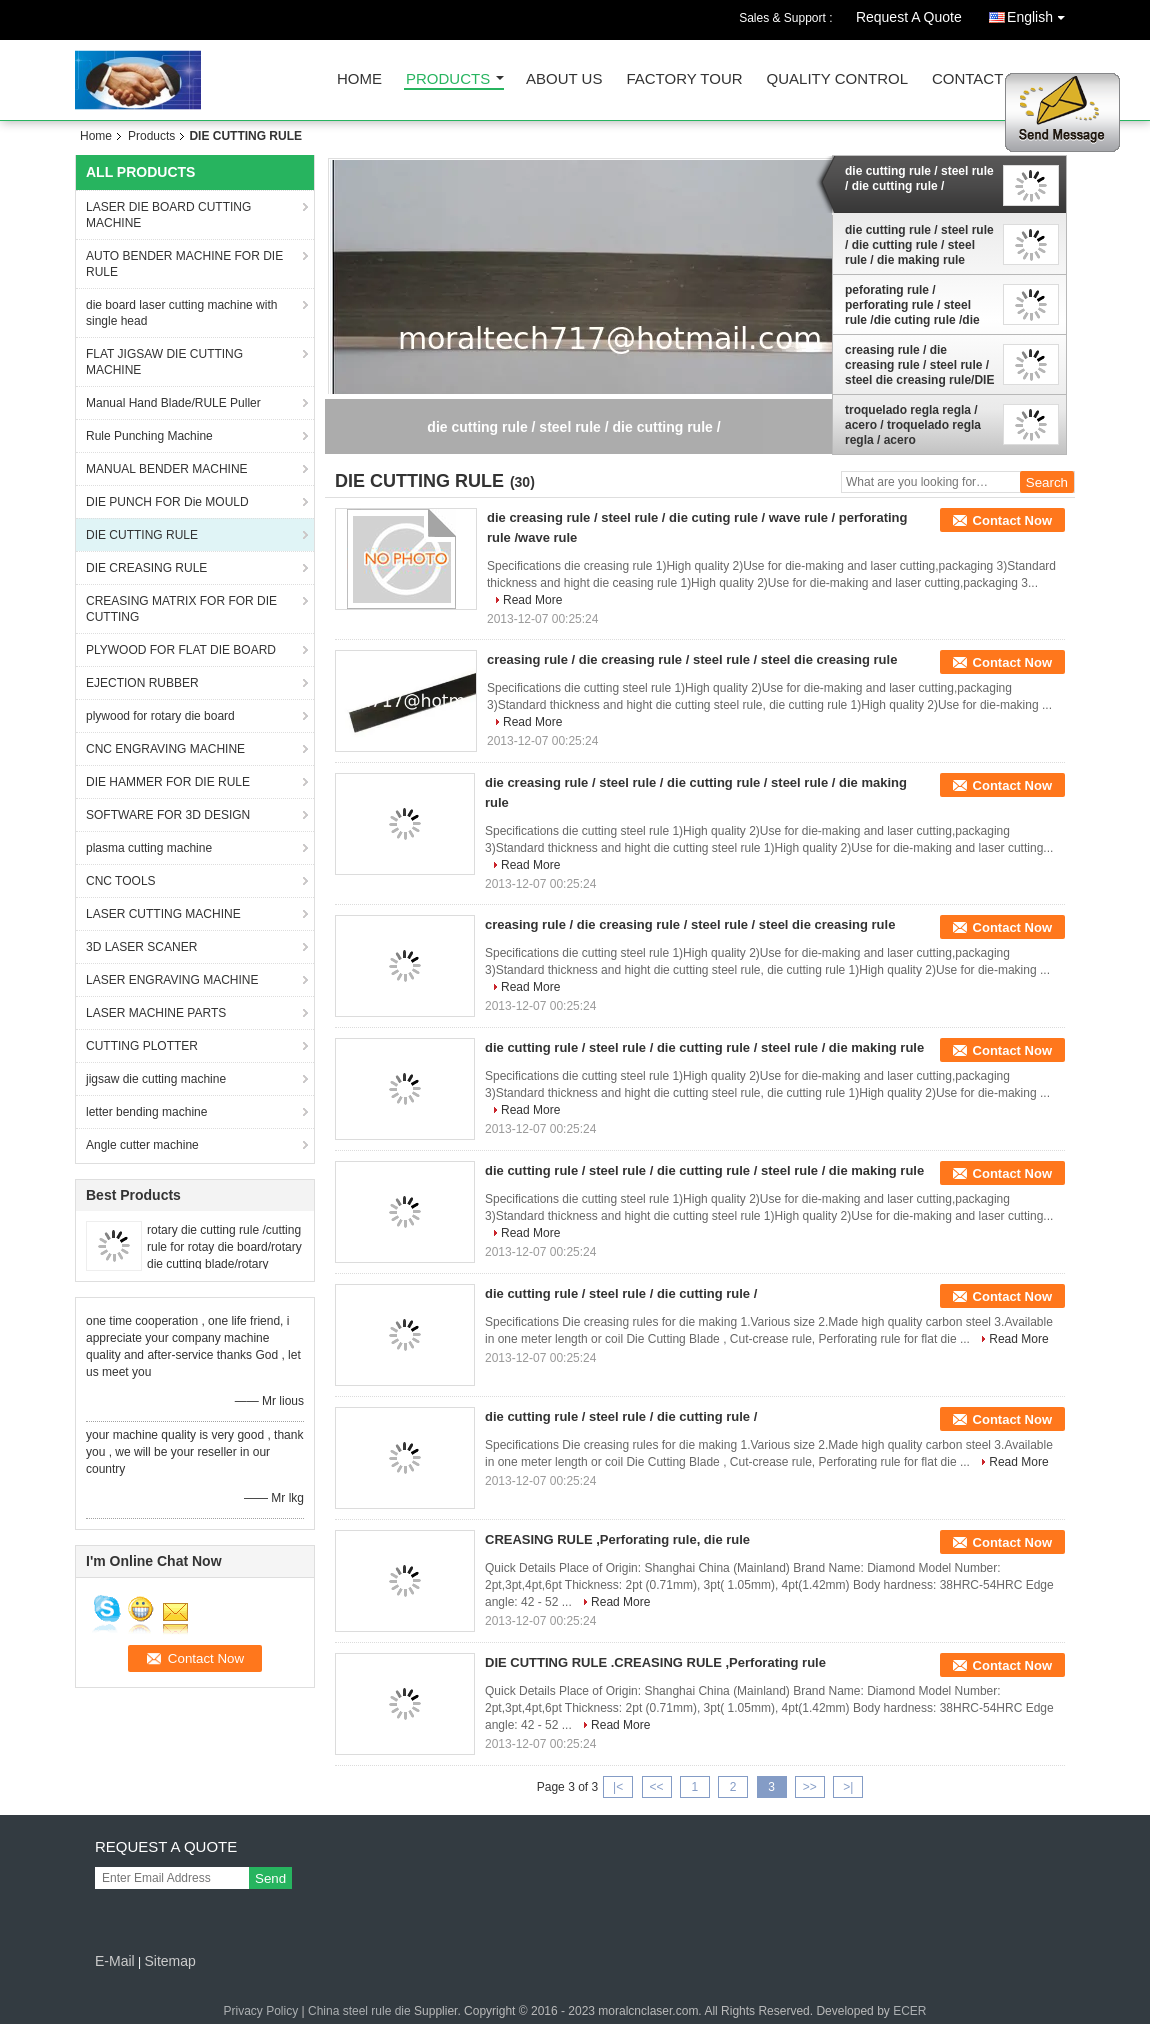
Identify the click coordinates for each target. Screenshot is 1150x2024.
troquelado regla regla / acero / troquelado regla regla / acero (913, 425)
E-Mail (115, 1961)
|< (618, 1787)
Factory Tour (684, 79)
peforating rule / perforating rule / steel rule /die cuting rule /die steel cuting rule (912, 305)
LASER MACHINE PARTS (156, 1013)
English (1041, 13)
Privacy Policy (261, 2011)
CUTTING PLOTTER (142, 1046)
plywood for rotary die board (160, 716)
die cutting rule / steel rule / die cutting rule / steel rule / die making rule (919, 245)
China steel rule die (359, 2011)
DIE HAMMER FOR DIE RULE (168, 782)
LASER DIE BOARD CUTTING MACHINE (168, 215)
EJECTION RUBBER (142, 683)
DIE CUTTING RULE (142, 535)
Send (270, 1878)
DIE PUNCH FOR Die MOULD (167, 502)
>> (810, 1787)
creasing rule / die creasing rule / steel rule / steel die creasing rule (692, 659)
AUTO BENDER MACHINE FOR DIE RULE (184, 264)
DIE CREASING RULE (146, 568)
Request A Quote (909, 17)
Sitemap (169, 1961)
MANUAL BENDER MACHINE (167, 469)
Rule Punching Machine (149, 436)
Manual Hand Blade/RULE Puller (173, 403)
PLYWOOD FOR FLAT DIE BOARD (181, 650)
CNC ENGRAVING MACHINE (165, 749)
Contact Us (980, 79)
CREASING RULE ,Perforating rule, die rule (617, 1539)
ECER (909, 2011)
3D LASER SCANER (141, 947)
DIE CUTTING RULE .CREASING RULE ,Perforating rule (655, 1662)
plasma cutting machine (149, 848)
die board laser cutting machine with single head (181, 313)
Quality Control (837, 79)
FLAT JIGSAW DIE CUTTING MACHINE (164, 362)
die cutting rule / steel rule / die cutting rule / (919, 178)
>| (848, 1787)
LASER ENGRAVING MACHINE (172, 980)
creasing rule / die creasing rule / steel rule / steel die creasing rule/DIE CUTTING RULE (919, 365)
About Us (564, 79)
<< (656, 1787)
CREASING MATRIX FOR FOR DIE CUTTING (181, 609)
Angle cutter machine (142, 1145)
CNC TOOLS (121, 881)
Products (448, 79)
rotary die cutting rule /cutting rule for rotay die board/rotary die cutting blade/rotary (224, 1247)
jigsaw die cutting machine (156, 1079)
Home (359, 79)
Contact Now (1012, 520)
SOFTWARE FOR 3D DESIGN (168, 815)
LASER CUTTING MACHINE (163, 914)
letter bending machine (146, 1112)
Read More (532, 600)
